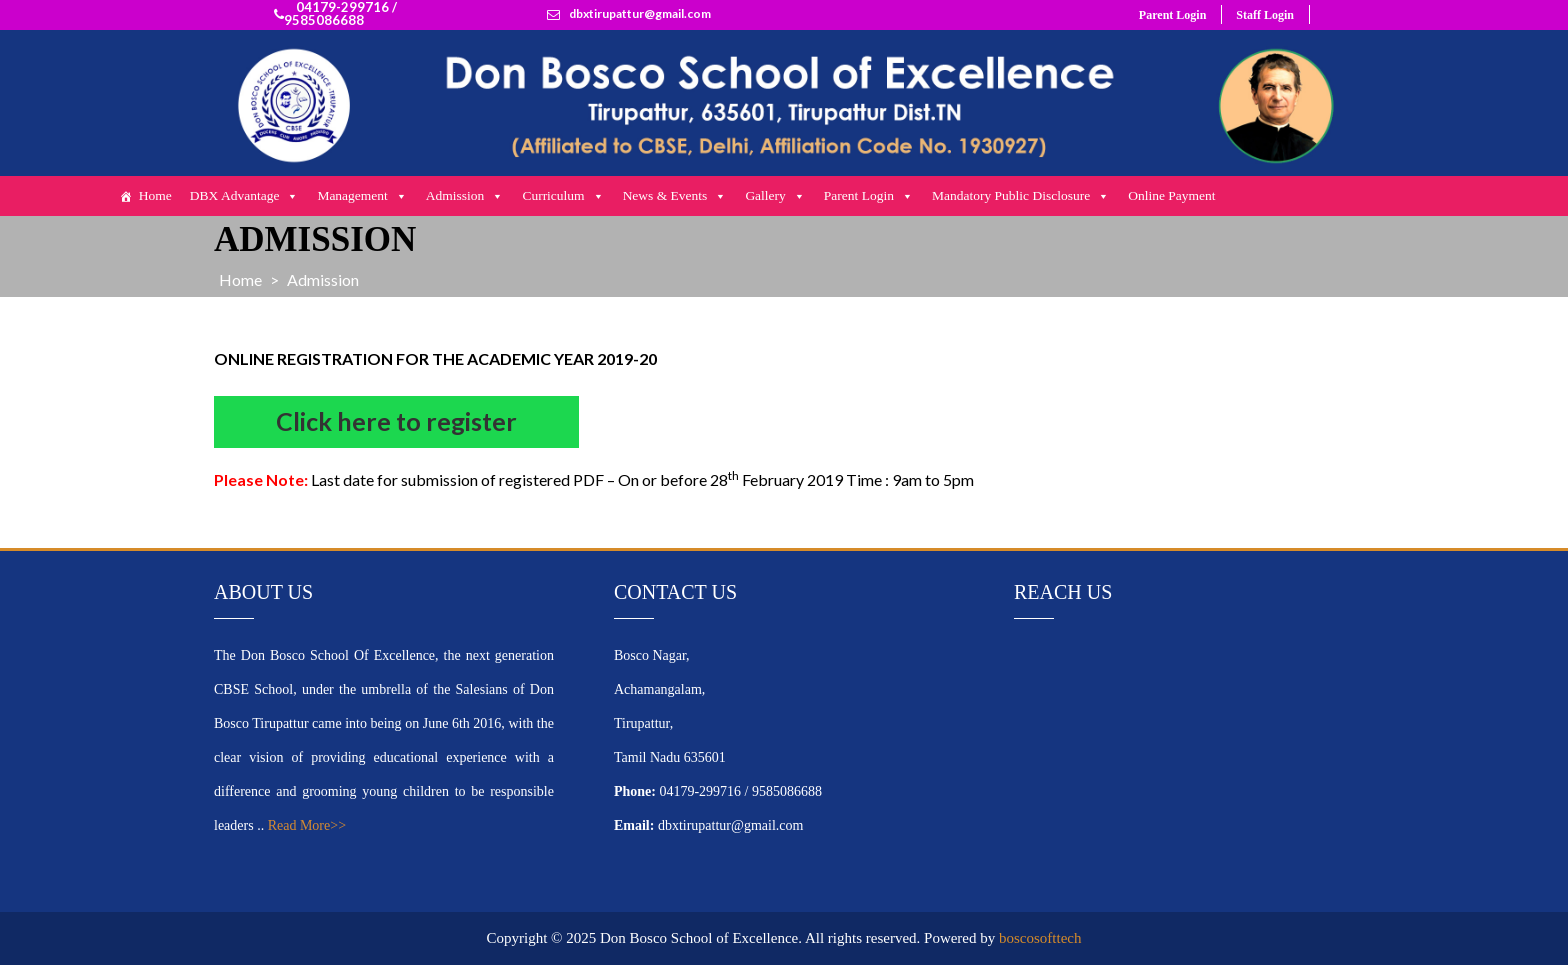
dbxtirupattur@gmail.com (640, 14)
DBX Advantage (245, 196)
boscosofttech (1040, 938)
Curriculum (563, 196)
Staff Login (1265, 15)
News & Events (675, 196)
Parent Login (1172, 15)
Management (362, 196)
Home (155, 195)
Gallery (775, 196)
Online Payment (1171, 195)
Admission (465, 196)
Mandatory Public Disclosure (1021, 196)
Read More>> (307, 825)
